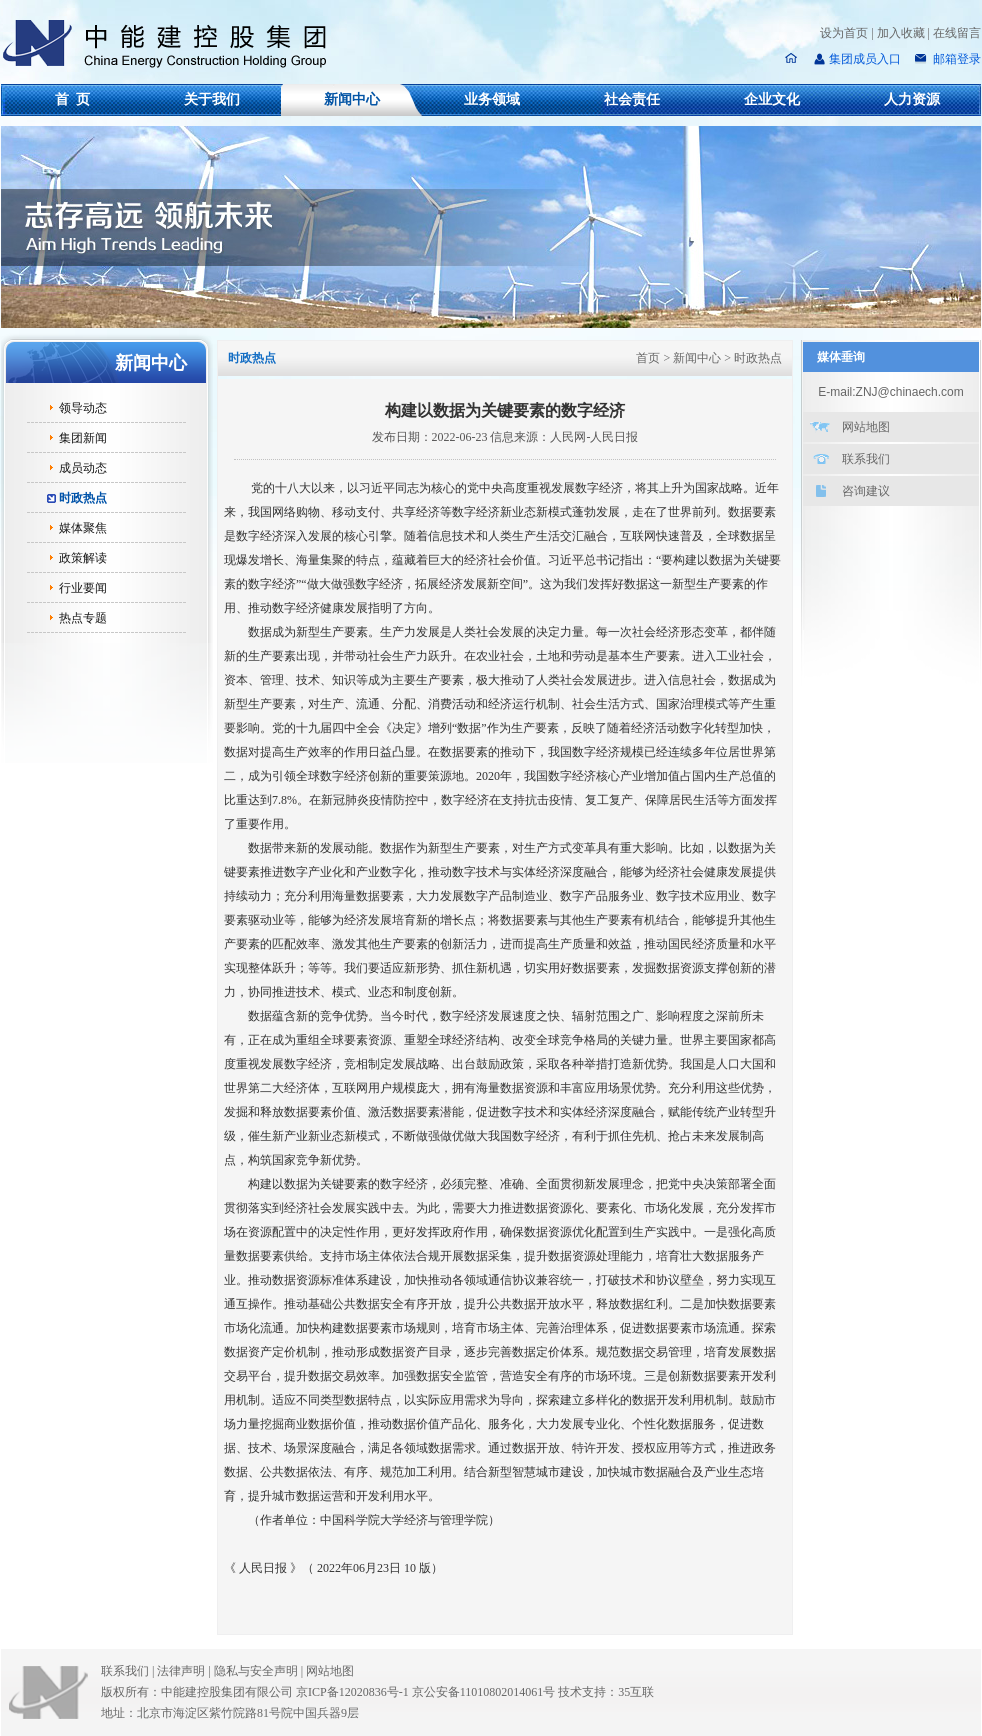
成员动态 (83, 468)
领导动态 (83, 408)
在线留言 (957, 33)
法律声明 (185, 1671)
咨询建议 (866, 491)
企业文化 (772, 99)
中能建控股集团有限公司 (173, 44)
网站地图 (866, 427)
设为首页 (844, 33)
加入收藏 (901, 33)
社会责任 (632, 99)
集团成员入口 (865, 59)
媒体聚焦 (83, 528)
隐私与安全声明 (256, 1671)
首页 (648, 358)
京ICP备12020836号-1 (352, 1692)
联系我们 (866, 459)
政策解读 (83, 558)
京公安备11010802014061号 (484, 1692)
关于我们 (212, 99)
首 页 (72, 99)
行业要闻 (83, 588)
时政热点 (83, 498)
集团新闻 (83, 438)
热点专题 (83, 618)
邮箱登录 (955, 59)
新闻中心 (352, 99)
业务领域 (492, 99)
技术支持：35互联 (606, 1692)
